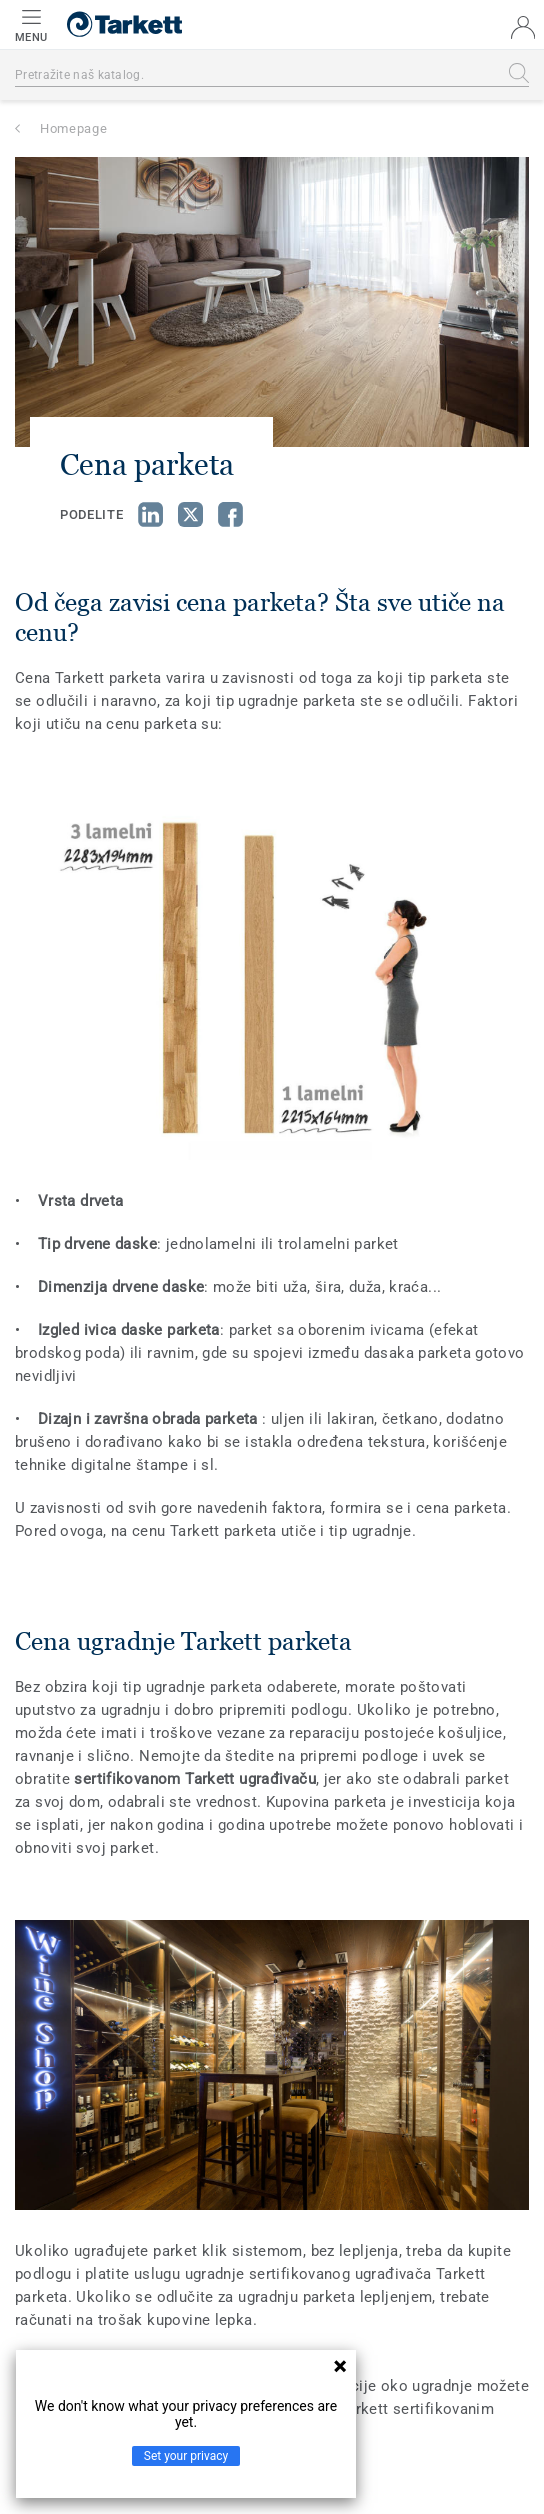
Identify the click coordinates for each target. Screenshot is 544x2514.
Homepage (73, 128)
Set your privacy (186, 2456)
